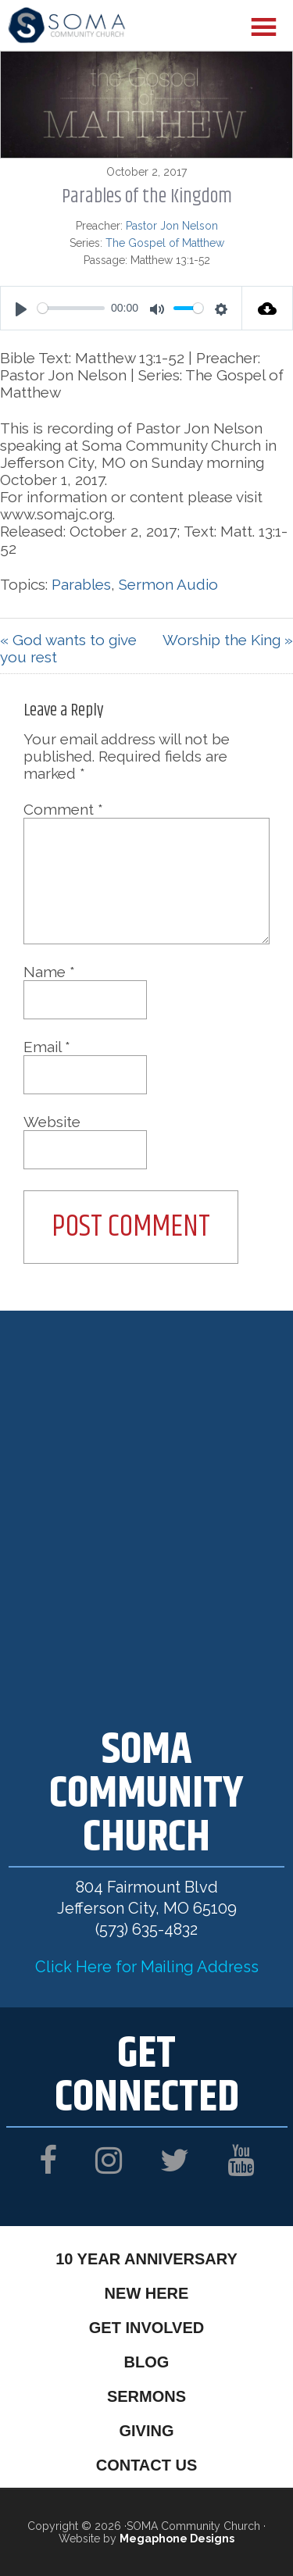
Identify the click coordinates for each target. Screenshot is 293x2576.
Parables (81, 584)
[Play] (21, 309)
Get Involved (146, 2327)
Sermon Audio (168, 584)
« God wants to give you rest (68, 648)
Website (51, 1121)
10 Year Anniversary (146, 2258)
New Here (147, 2293)
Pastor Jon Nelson (172, 225)
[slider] (71, 308)
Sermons (146, 2396)
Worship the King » (228, 639)
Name (49, 971)
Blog (147, 2362)
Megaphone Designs (177, 2538)
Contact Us (147, 2465)
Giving (146, 2430)
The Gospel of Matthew (164, 243)
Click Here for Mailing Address (147, 1966)
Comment (63, 809)
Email (46, 1046)
